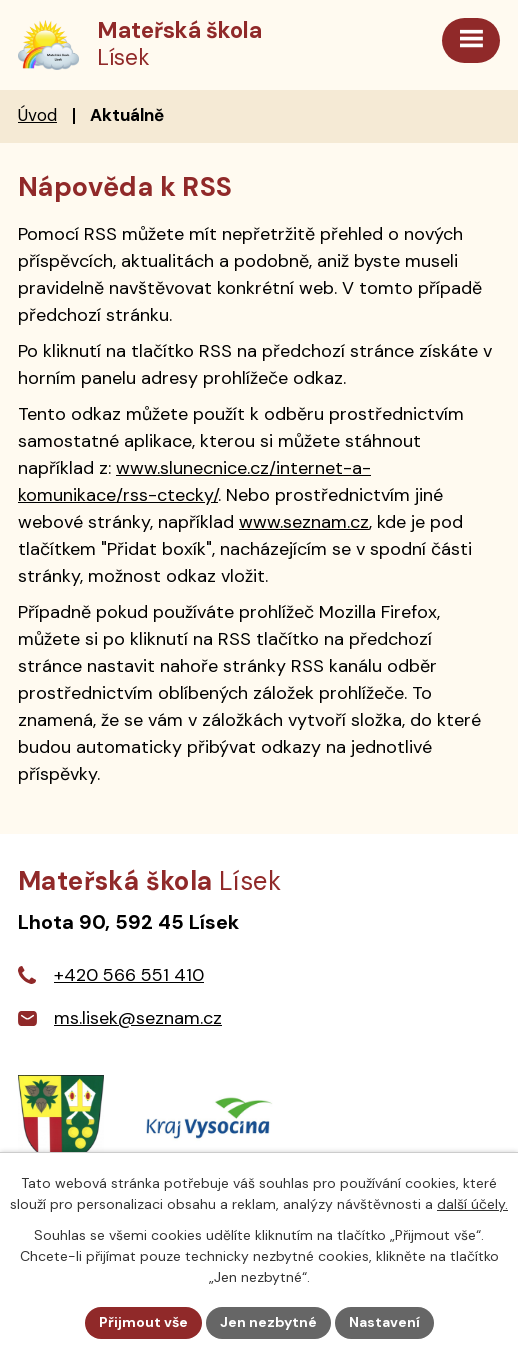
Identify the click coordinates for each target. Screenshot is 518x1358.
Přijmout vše (143, 1322)
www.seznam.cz (304, 522)
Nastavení (384, 1322)
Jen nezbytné (268, 1322)
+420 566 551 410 (129, 975)
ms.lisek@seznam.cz (138, 1018)
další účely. (472, 1204)
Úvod (37, 115)
